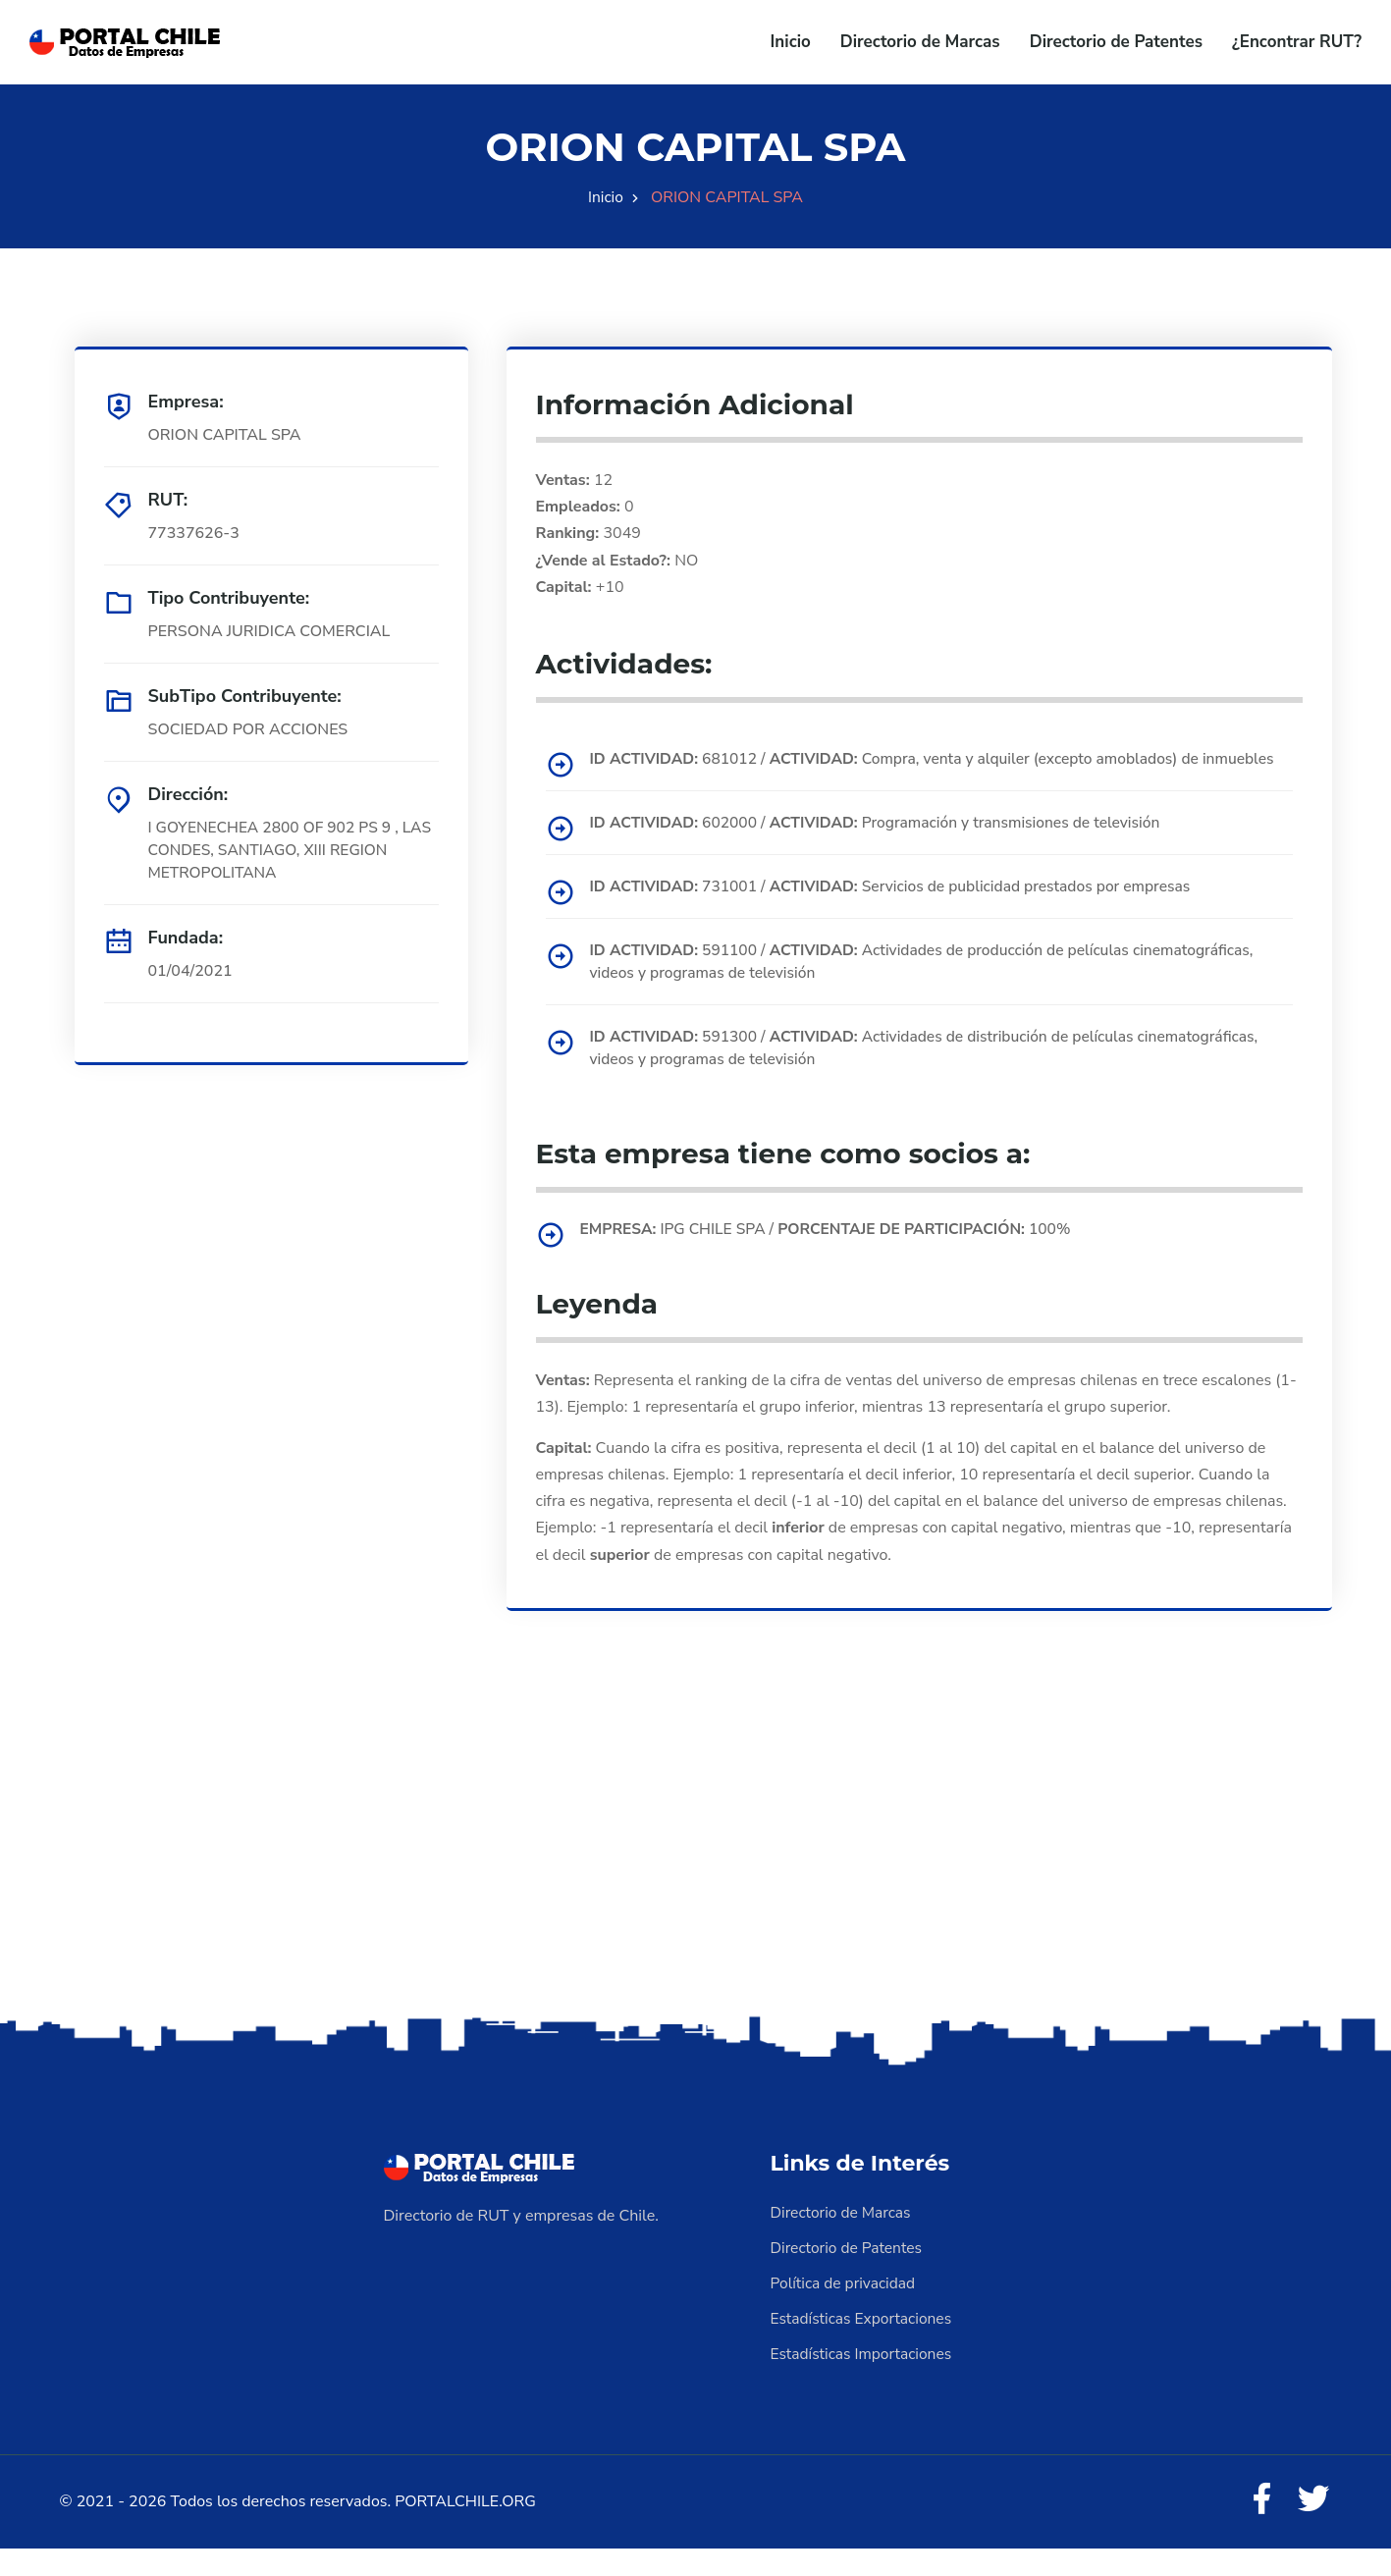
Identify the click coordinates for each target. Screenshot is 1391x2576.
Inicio (791, 41)
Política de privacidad (845, 2309)
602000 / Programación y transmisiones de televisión (883, 846)
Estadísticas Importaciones (864, 2379)
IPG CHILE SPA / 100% (833, 1253)
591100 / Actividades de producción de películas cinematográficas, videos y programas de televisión (931, 985)
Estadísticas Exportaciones (864, 2344)
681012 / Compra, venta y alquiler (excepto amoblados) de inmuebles (903, 770)
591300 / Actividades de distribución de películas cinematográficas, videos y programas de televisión (933, 1073)
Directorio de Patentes (1116, 41)
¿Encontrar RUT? (1297, 41)
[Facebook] (1258, 2527)
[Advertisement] (696, 1881)
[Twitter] (1312, 2527)
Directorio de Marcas (920, 41)
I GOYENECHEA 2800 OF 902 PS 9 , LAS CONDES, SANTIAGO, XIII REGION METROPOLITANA (288, 851)
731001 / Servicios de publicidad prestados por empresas (899, 910)
